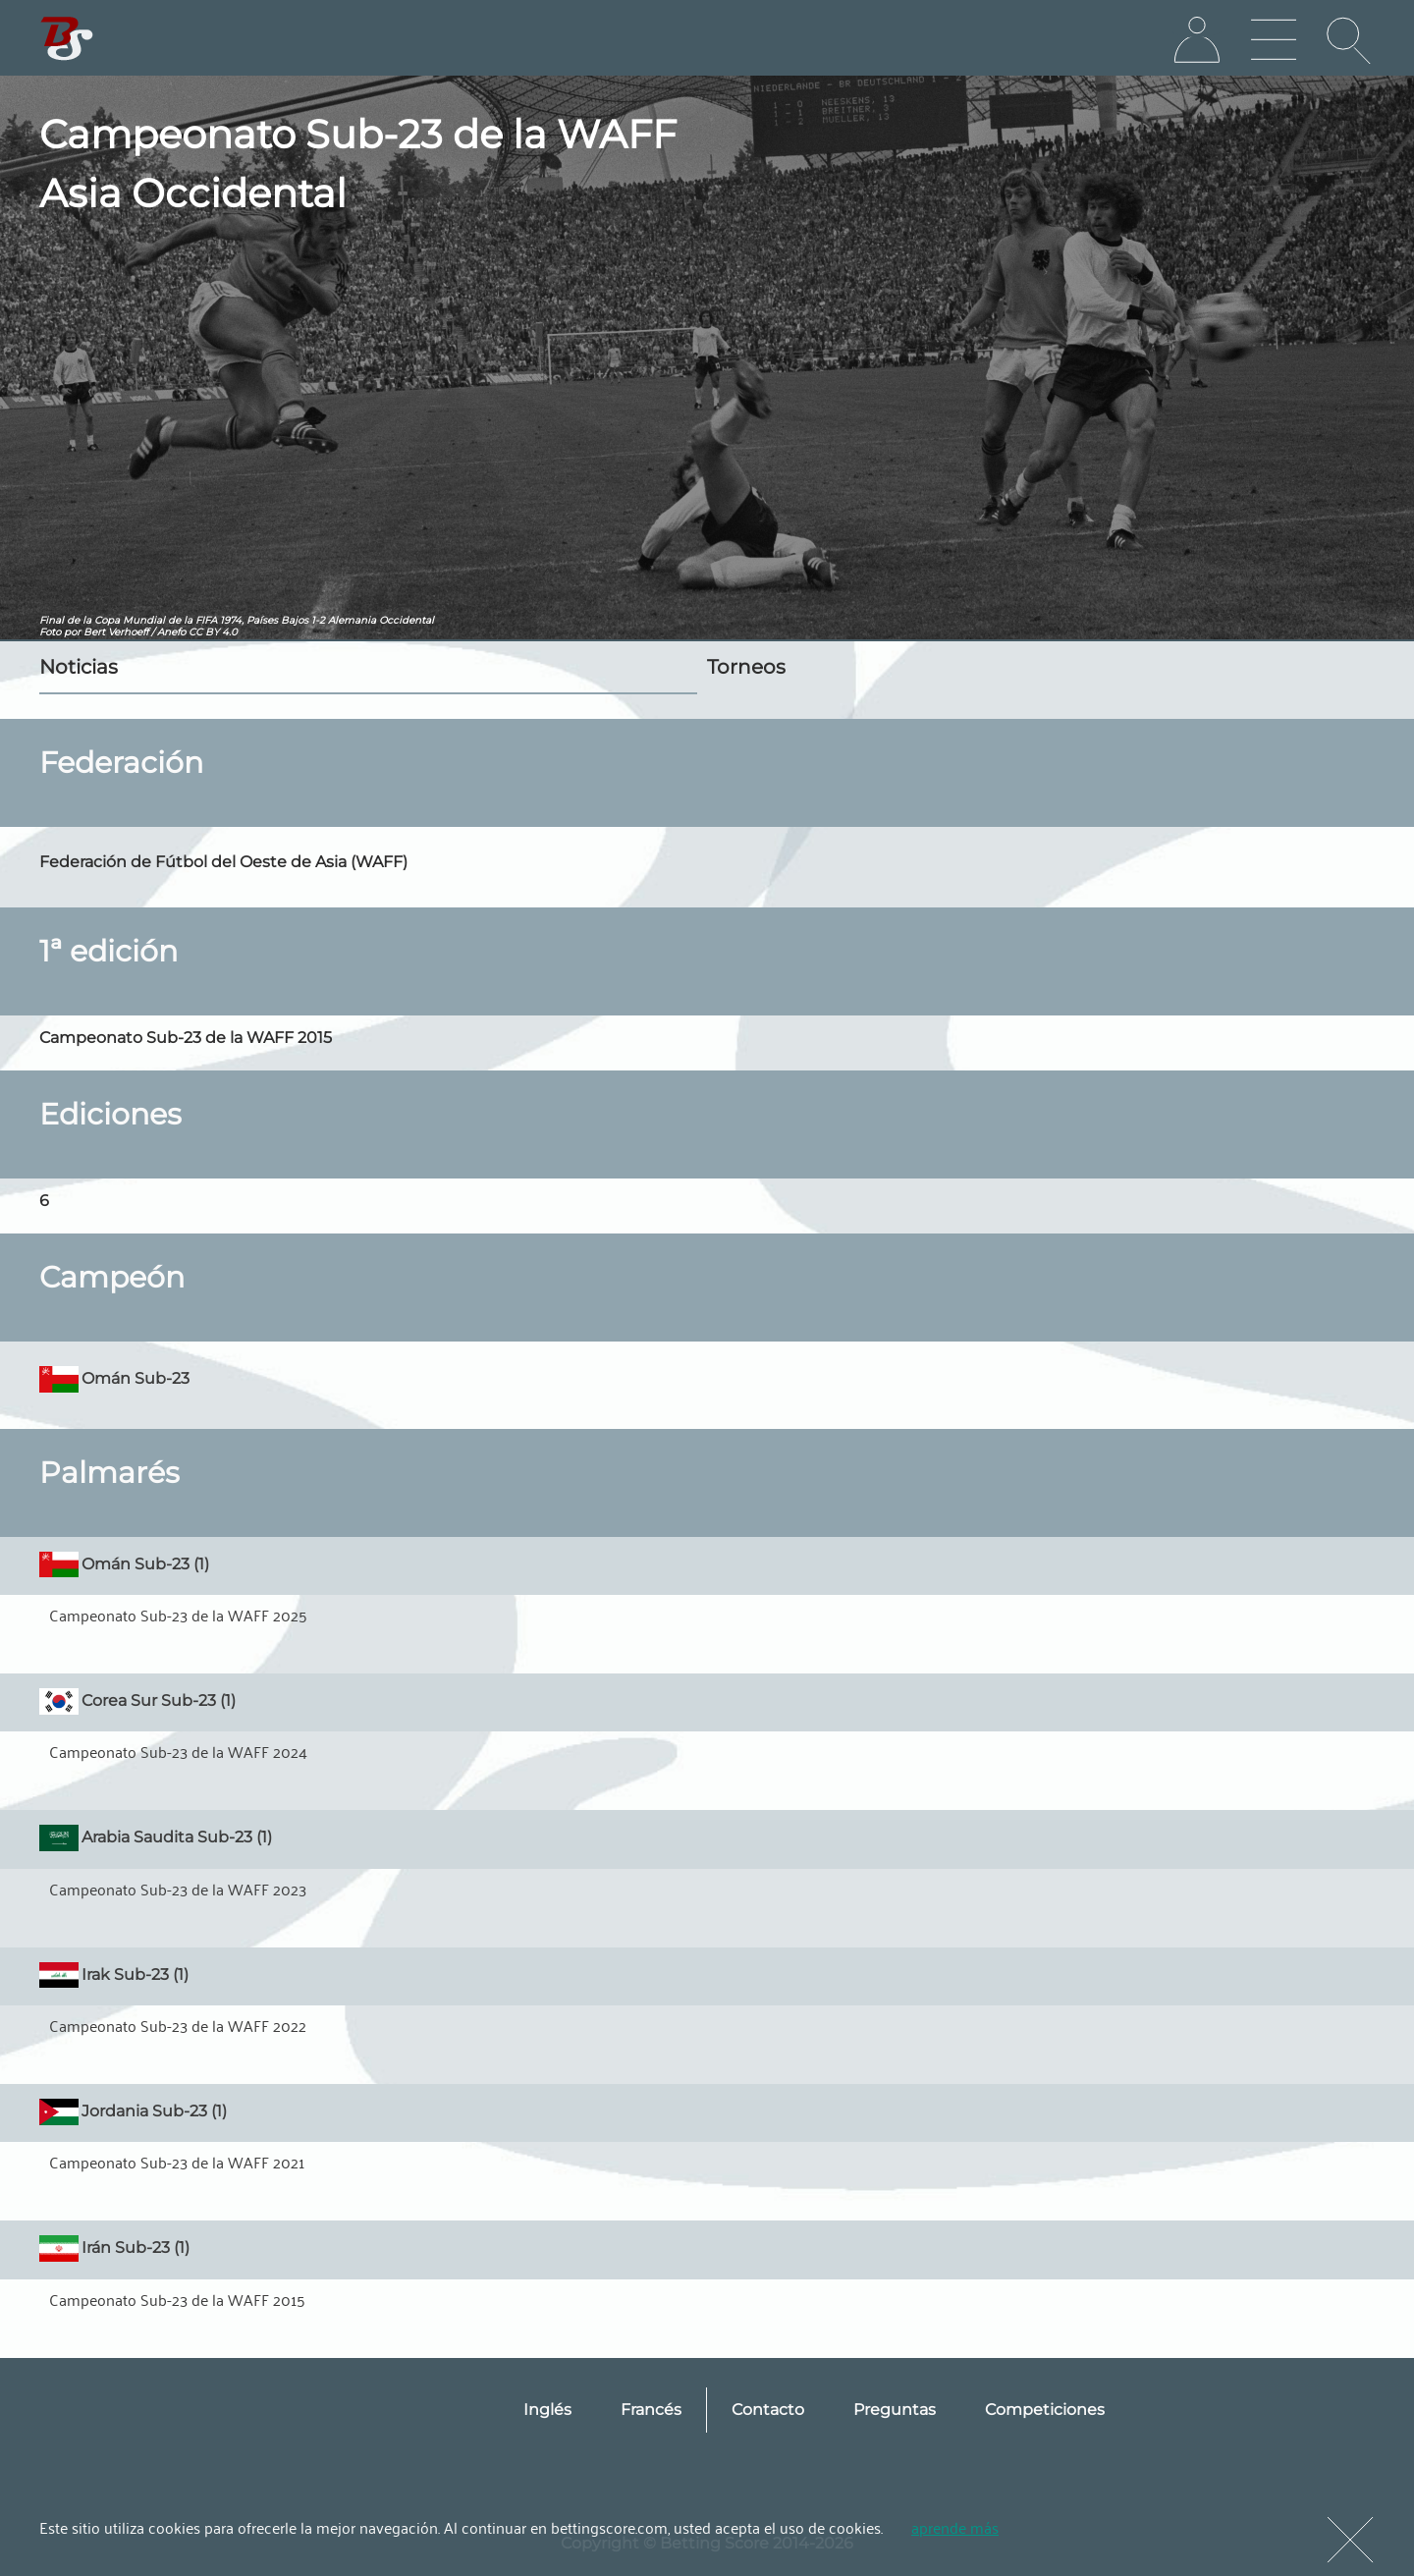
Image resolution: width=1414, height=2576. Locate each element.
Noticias (78, 667)
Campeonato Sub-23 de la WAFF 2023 (177, 1888)
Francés (651, 2409)
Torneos (746, 667)
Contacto (768, 2409)
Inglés (547, 2409)
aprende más (955, 2527)
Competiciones (1045, 2409)
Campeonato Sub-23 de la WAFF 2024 (178, 1751)
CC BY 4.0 (213, 632)
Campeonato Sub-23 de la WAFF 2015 (177, 2299)
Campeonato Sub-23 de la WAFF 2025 (178, 1614)
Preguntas (894, 2409)
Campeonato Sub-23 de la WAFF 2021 (176, 2161)
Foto (50, 632)
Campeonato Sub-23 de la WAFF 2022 (177, 2025)
